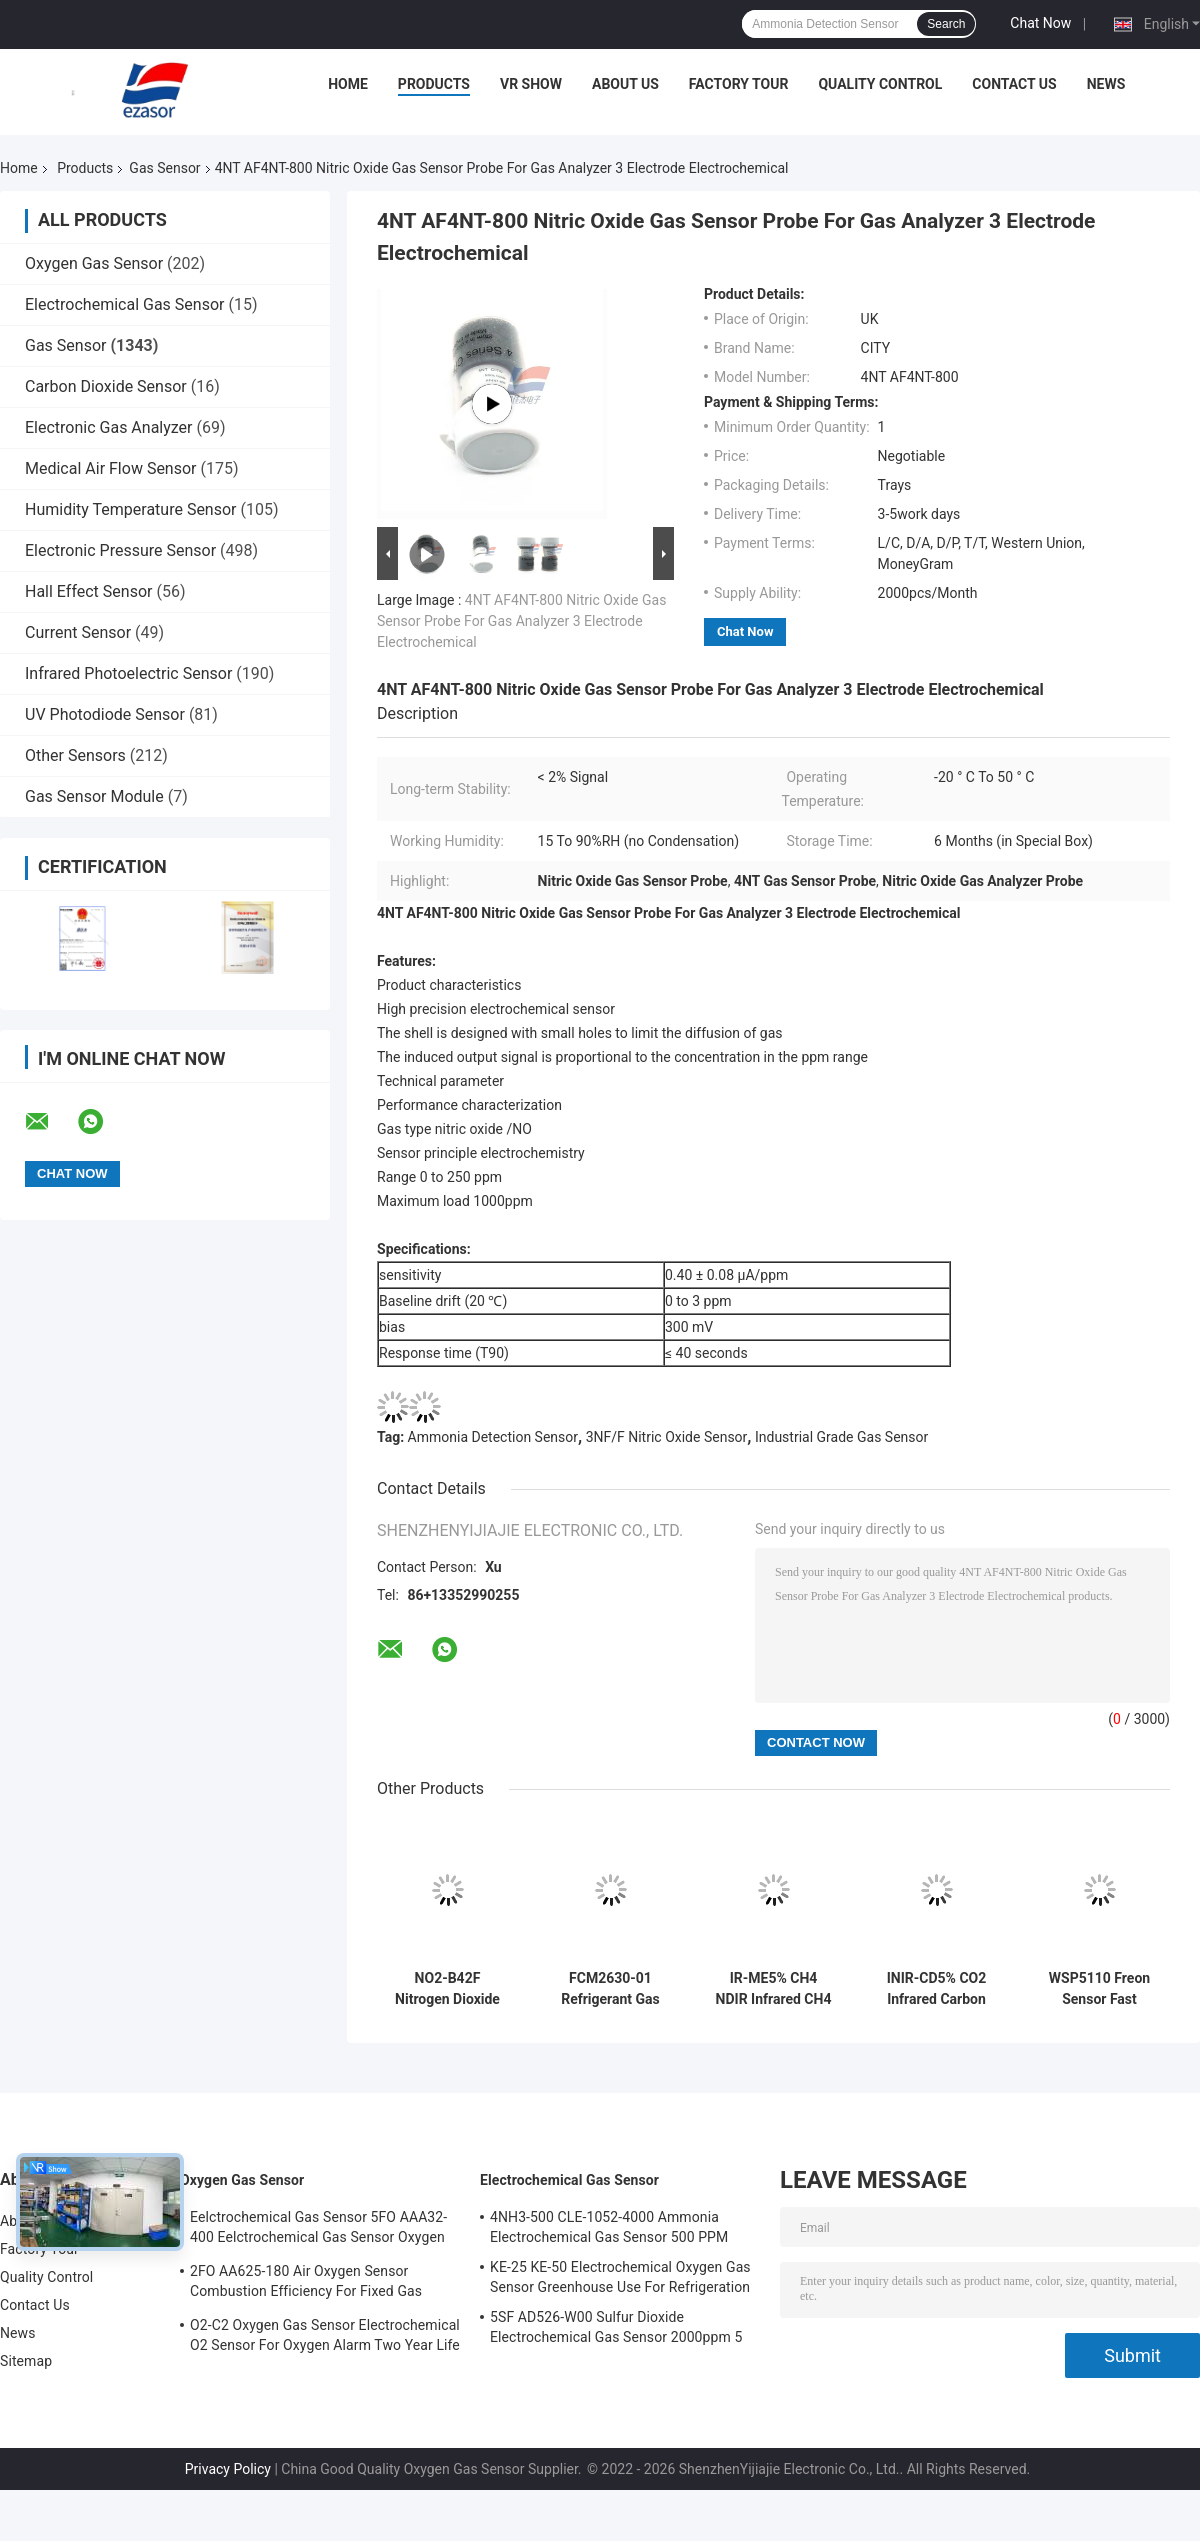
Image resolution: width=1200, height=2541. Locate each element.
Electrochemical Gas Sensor (124, 304)
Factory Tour (739, 84)
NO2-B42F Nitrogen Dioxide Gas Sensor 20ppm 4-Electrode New (447, 1989)
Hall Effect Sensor (88, 591)
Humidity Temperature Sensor (131, 509)
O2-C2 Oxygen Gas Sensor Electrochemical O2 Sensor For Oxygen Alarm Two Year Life (325, 2335)
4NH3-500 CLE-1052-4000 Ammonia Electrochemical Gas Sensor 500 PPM (609, 2227)
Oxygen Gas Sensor (94, 263)
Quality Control (880, 84)
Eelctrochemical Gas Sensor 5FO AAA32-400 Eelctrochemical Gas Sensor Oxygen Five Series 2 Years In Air (318, 2230)
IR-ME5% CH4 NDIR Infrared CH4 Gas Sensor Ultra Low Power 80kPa (774, 1989)
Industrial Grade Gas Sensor (841, 1437)
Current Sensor (78, 632)
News (1106, 84)
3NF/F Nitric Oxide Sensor (667, 1437)
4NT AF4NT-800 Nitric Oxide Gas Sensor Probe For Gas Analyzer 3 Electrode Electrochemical (521, 621)
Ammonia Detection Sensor (493, 1437)
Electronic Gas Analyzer (109, 427)
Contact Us (1014, 84)
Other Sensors (75, 755)
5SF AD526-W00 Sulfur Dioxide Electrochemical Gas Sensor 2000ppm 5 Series (616, 2330)
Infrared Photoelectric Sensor (128, 673)
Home (348, 84)
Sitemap (26, 2361)
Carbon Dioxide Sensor (106, 386)
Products (434, 84)
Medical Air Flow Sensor (111, 468)
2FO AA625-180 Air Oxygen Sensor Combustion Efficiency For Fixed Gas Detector (306, 2284)
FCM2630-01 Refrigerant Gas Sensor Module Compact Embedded (610, 1989)
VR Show (531, 84)
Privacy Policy (228, 2469)
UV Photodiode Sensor (105, 714)
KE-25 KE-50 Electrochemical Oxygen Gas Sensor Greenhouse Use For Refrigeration (620, 2277)
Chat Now (1040, 23)
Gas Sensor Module (94, 796)
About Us (625, 84)
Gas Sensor (164, 168)
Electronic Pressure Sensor (120, 550)
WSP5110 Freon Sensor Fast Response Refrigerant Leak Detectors (1099, 1989)
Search (946, 24)
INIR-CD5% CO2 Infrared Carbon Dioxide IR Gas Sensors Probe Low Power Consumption (937, 1989)
